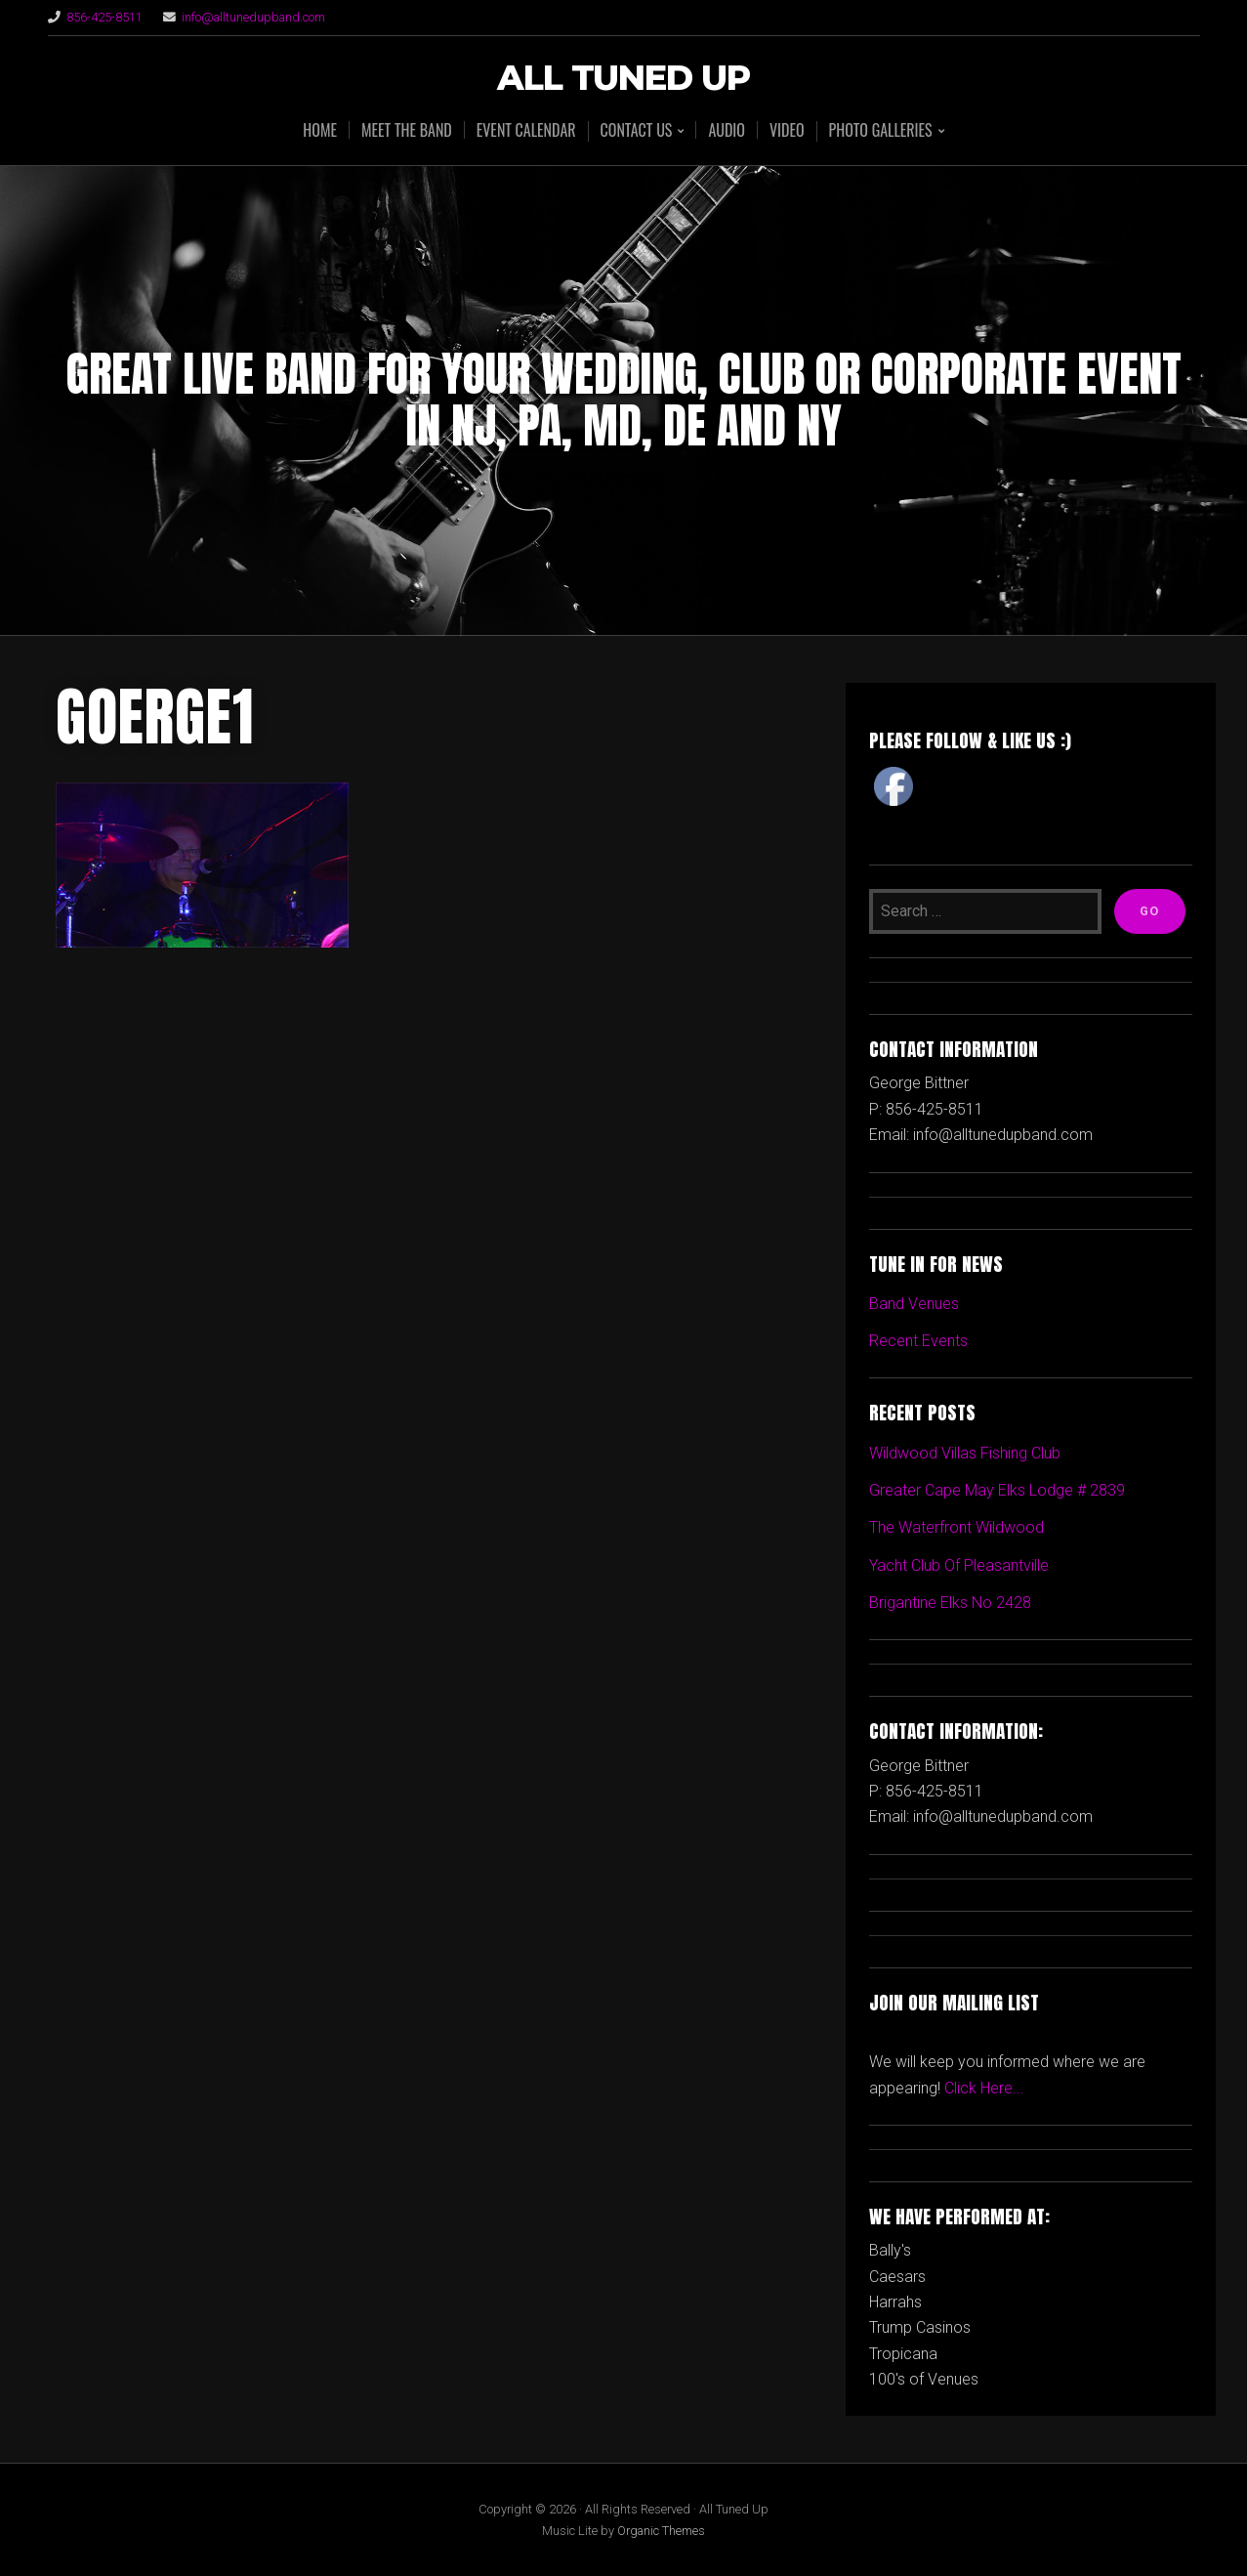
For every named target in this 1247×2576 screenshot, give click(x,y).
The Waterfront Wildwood (956, 1527)
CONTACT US (637, 131)
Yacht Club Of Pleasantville (959, 1565)
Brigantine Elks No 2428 (950, 1602)
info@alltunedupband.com (253, 17)
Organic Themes (661, 2530)
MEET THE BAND (406, 130)
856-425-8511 (104, 17)
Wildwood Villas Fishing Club (964, 1453)
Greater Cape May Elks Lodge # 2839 (997, 1490)
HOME (320, 130)
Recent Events (918, 1340)
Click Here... (984, 2088)
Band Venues (914, 1303)
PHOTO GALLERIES (881, 131)
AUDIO (726, 130)
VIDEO (787, 130)
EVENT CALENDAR (526, 130)
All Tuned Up (623, 79)
